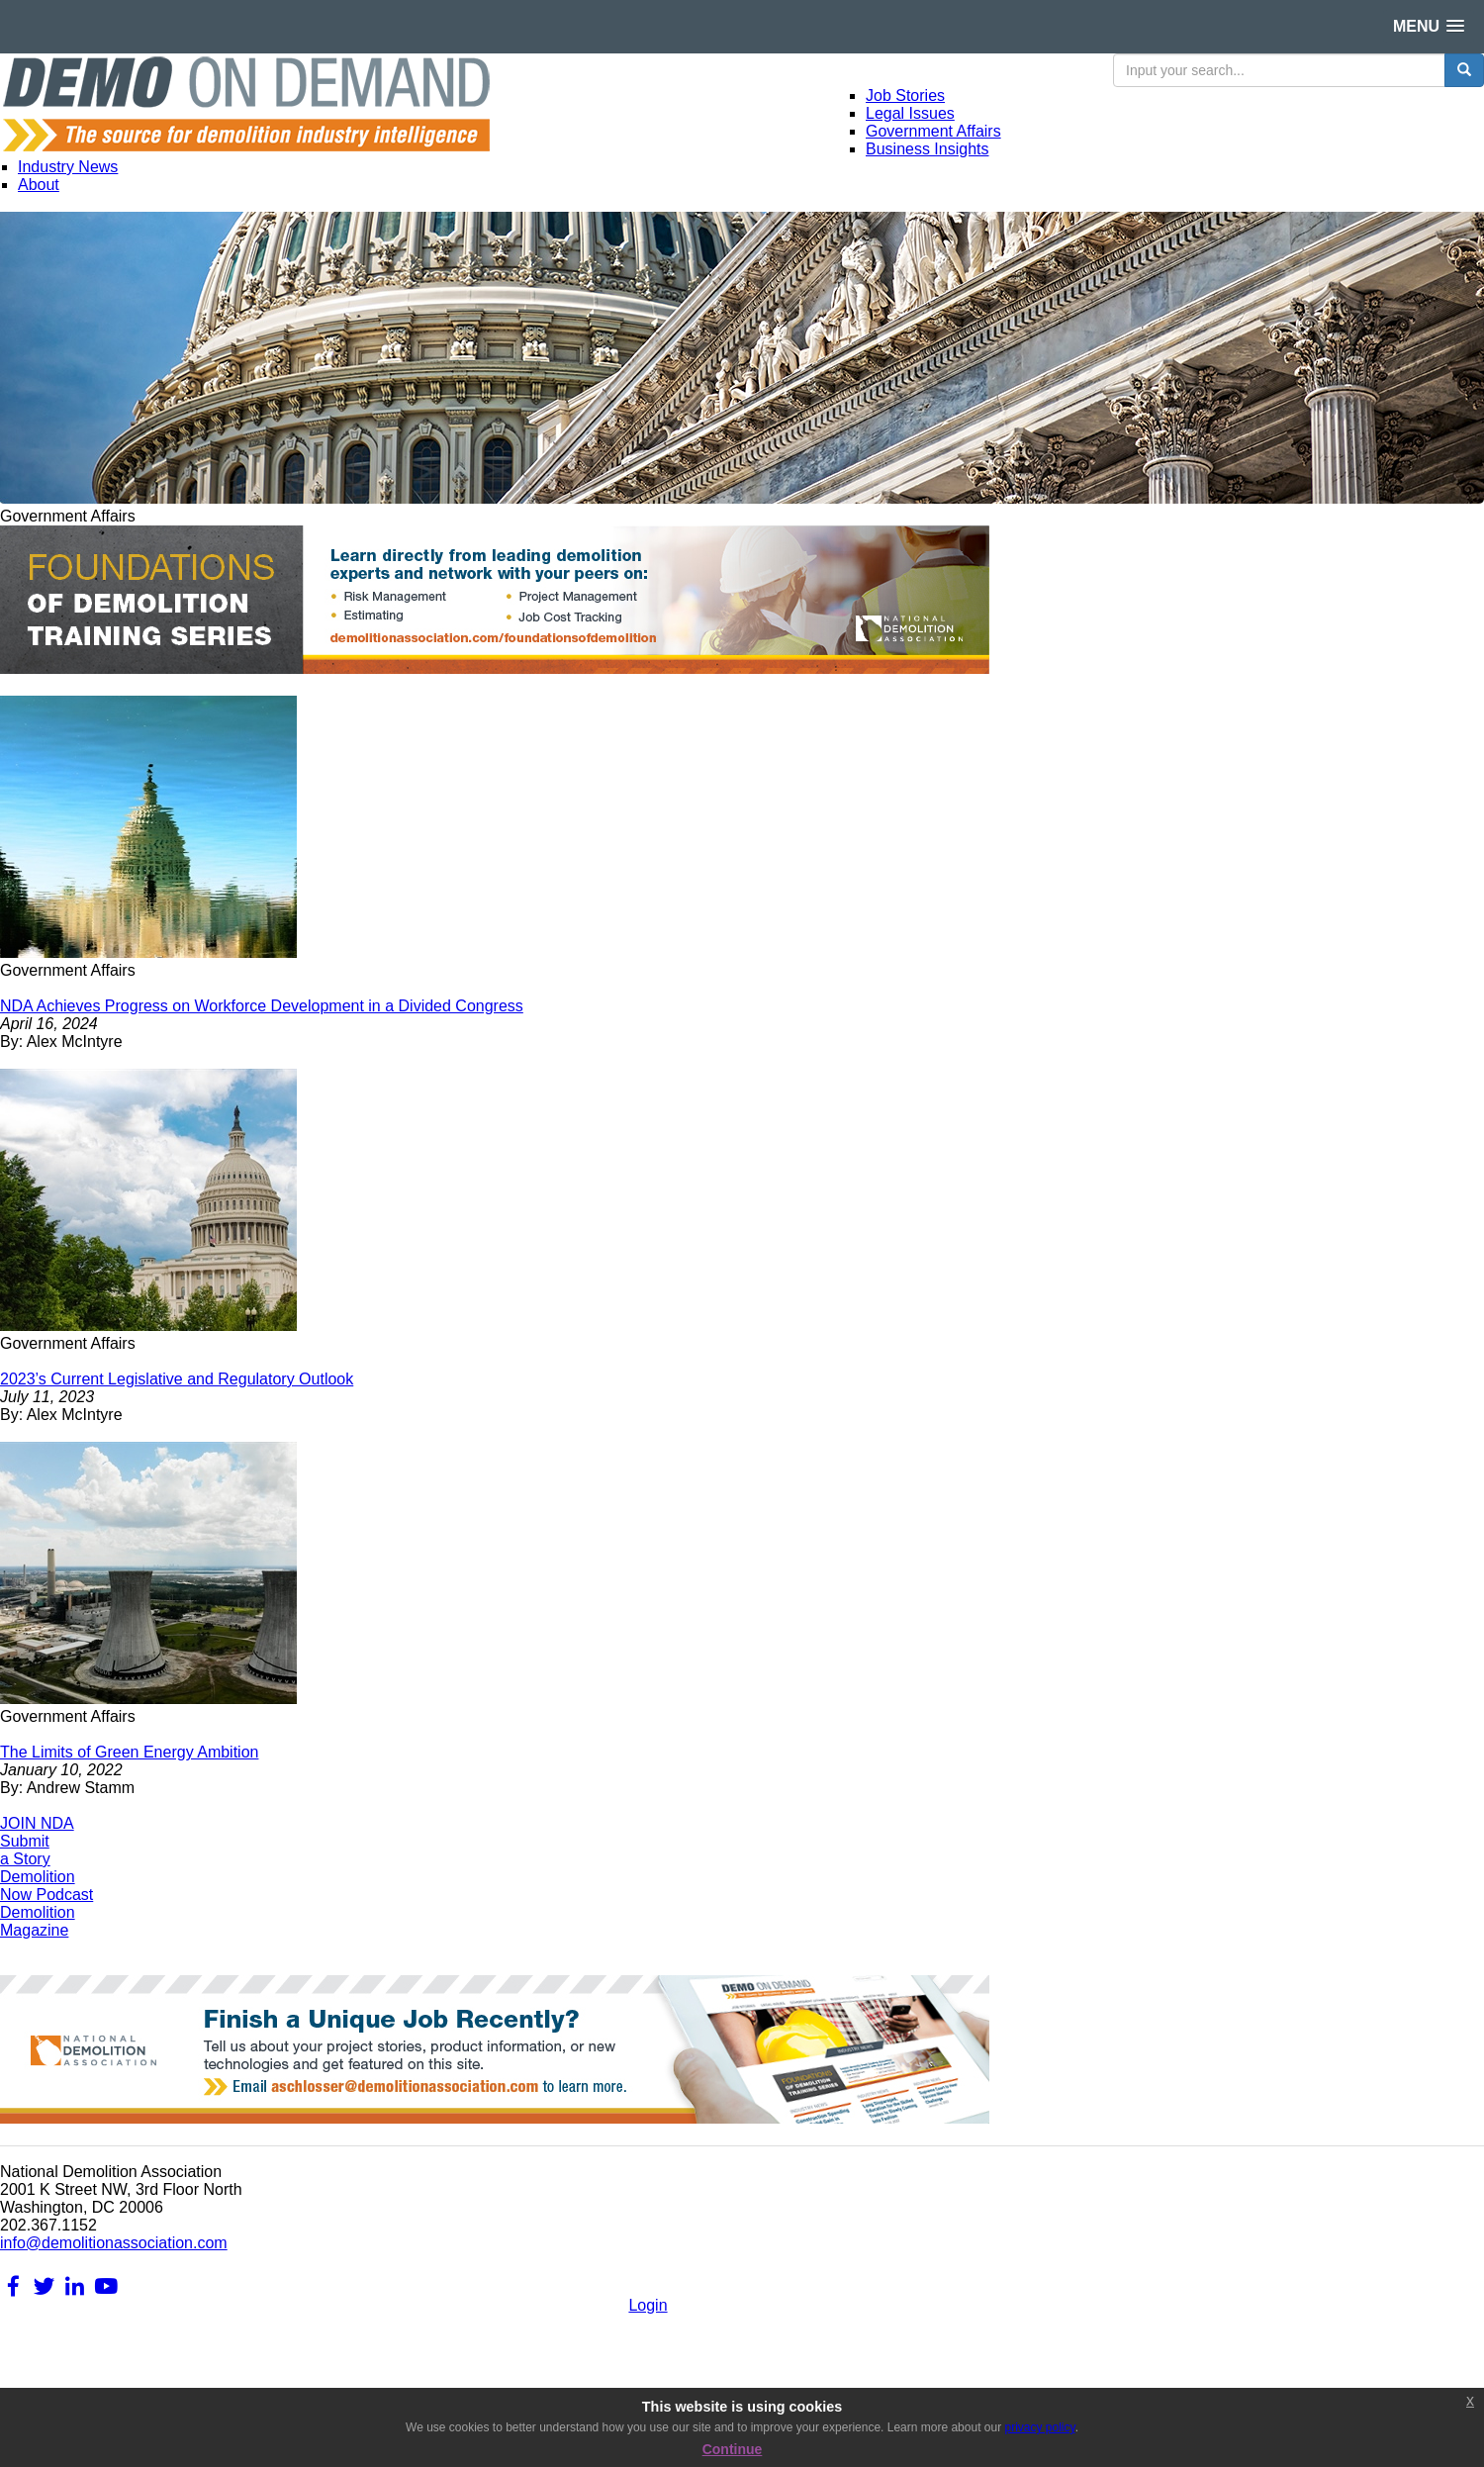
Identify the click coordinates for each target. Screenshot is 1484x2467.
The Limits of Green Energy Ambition (129, 1752)
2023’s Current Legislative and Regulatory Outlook (176, 1379)
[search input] (1279, 70)
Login (647, 2305)
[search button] (1464, 70)
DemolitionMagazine (37, 1921)
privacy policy (1039, 2427)
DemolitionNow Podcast (46, 1885)
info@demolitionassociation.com (114, 2242)
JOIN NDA (37, 1823)
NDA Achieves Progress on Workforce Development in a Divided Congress (261, 1005)
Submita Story (25, 1850)
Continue (732, 2449)
